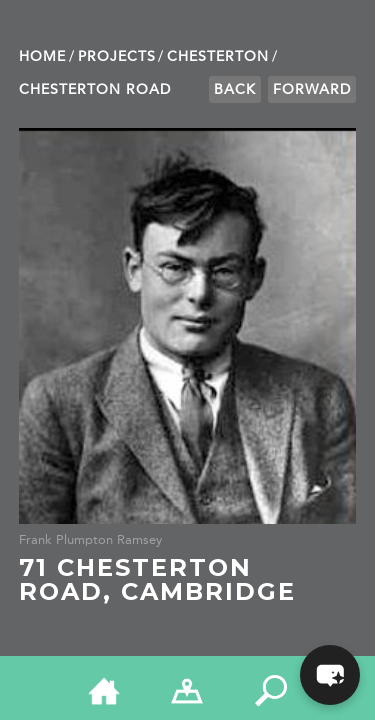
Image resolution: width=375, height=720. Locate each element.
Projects (117, 56)
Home (42, 56)
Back (235, 89)
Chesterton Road (95, 89)
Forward (312, 89)
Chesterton (218, 56)
